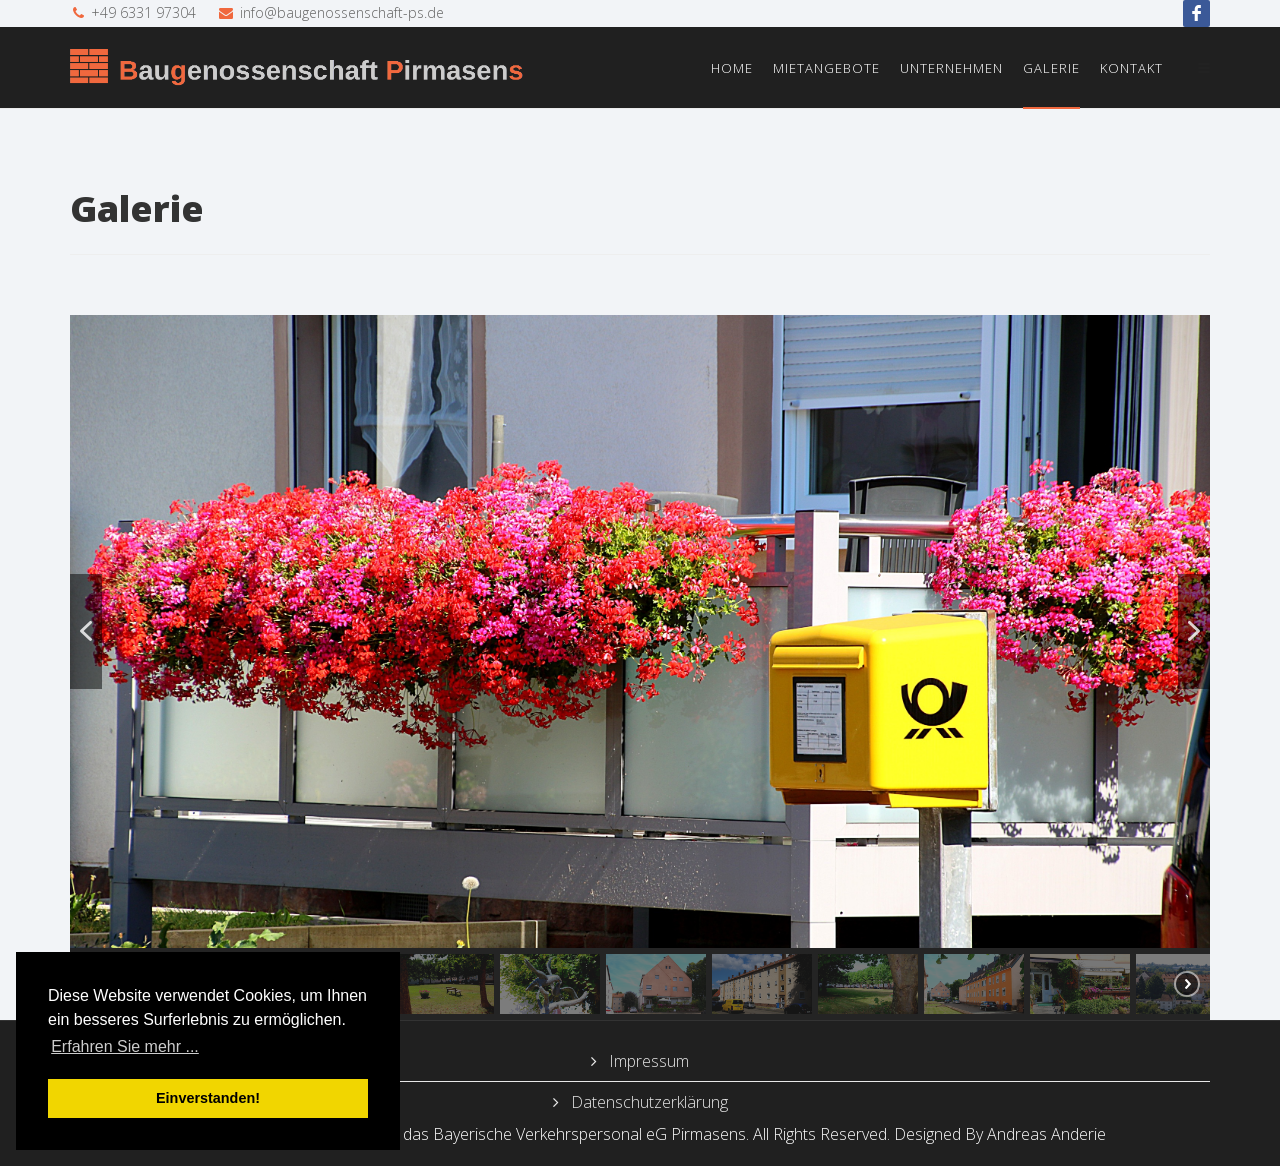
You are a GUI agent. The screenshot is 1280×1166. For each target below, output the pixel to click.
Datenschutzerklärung (647, 1102)
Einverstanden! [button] (208, 1098)
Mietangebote (826, 68)
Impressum (647, 1061)
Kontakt (1131, 68)
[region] (640, 667)
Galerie (1051, 68)
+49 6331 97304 (143, 12)
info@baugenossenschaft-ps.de (342, 12)
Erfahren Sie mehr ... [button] (125, 1046)
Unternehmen (951, 68)
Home (732, 68)
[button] (86, 631)
